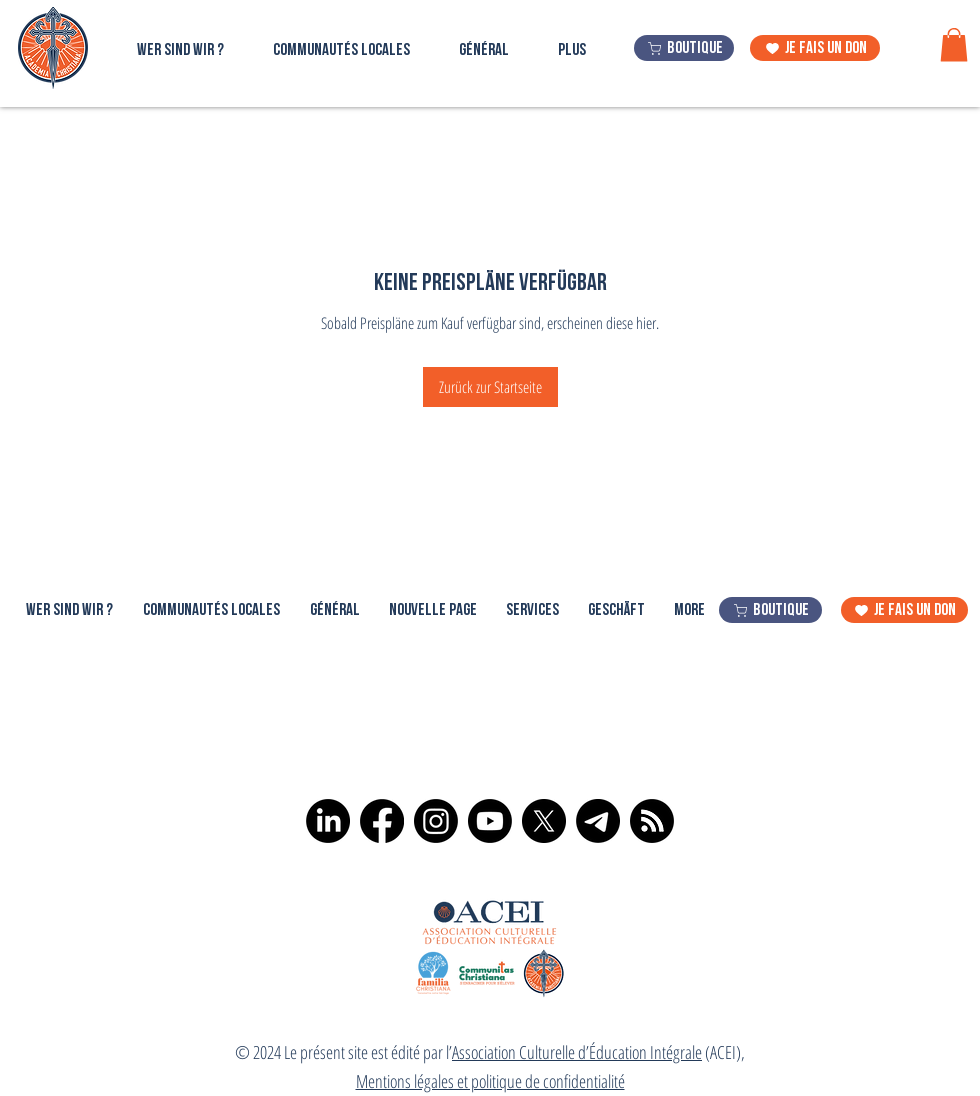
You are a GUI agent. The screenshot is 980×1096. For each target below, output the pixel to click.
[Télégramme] (598, 821)
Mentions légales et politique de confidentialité (490, 1081)
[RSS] (652, 821)
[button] (954, 44)
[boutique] (684, 48)
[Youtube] (490, 821)
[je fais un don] (815, 48)
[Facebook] (382, 821)
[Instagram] (436, 821)
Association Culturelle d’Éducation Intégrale (577, 1052)
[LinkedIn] (328, 821)
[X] (544, 821)
